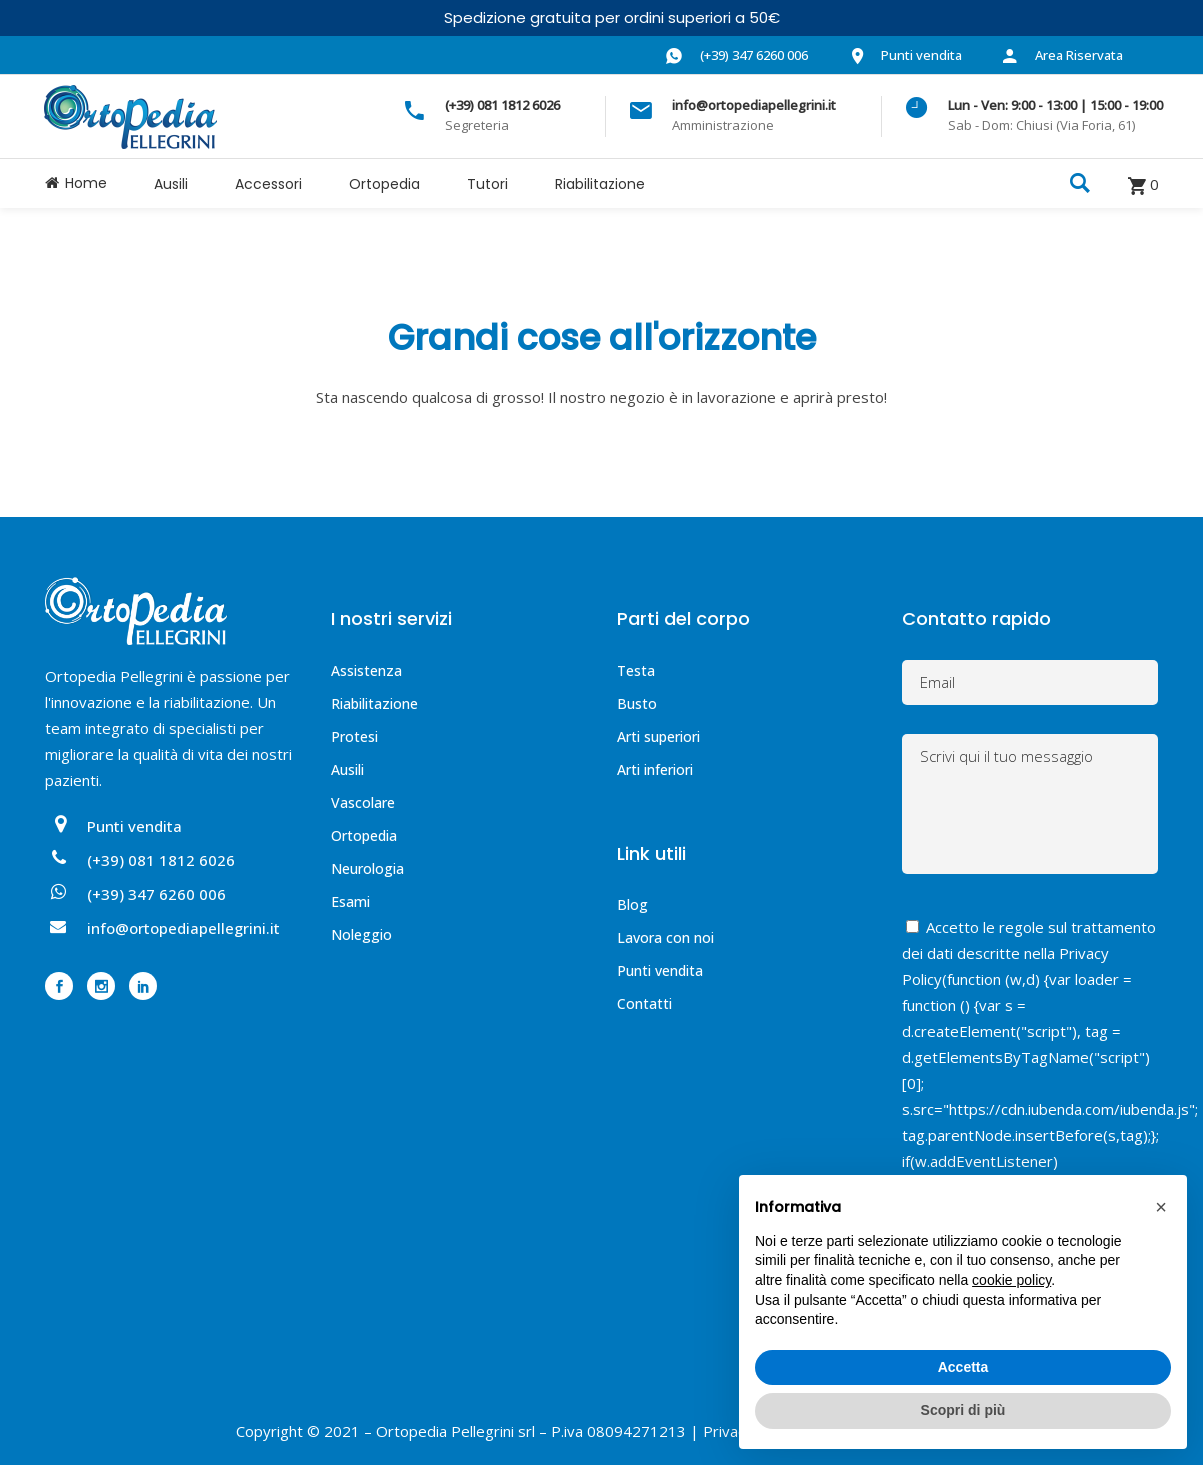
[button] (1161, 1207)
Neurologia (367, 868)
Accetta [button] (963, 1367)
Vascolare (363, 802)
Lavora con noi (665, 937)
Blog (632, 904)
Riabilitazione (374, 703)
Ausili (347, 769)
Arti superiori (658, 736)
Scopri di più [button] (963, 1410)
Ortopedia (364, 835)
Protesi (354, 736)
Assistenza (366, 670)
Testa (636, 670)
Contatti (644, 1003)
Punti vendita (660, 970)
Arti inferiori (655, 769)
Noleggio (361, 934)
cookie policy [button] (1011, 1280)
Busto (637, 703)
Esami (350, 901)
